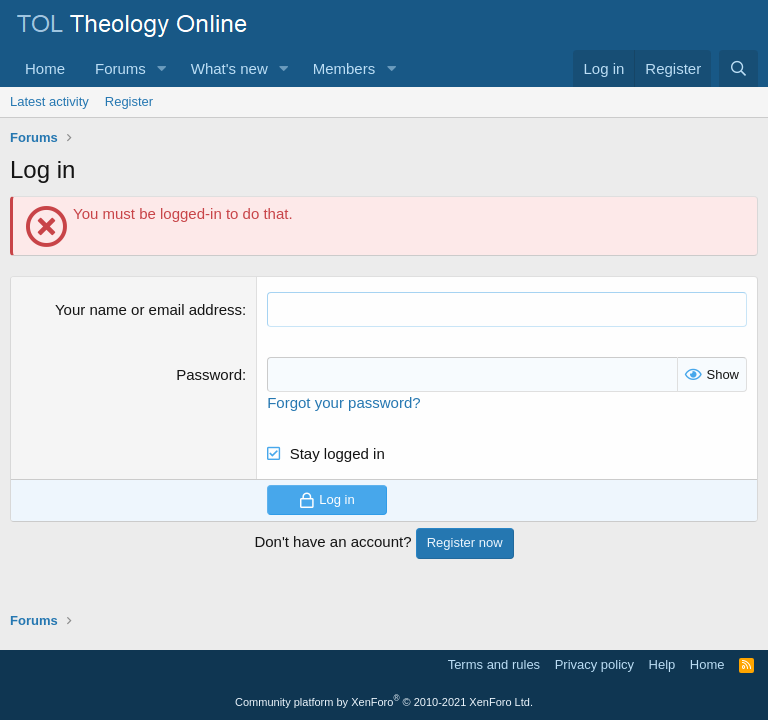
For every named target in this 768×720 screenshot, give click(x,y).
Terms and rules (494, 664)
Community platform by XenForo (384, 702)
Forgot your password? (343, 402)
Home (45, 68)
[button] (162, 68)
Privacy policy (594, 664)
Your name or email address (148, 309)
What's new (229, 68)
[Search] (738, 68)
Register (129, 101)
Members (344, 68)
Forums (120, 68)
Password (209, 374)
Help (662, 664)
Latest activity (49, 101)
